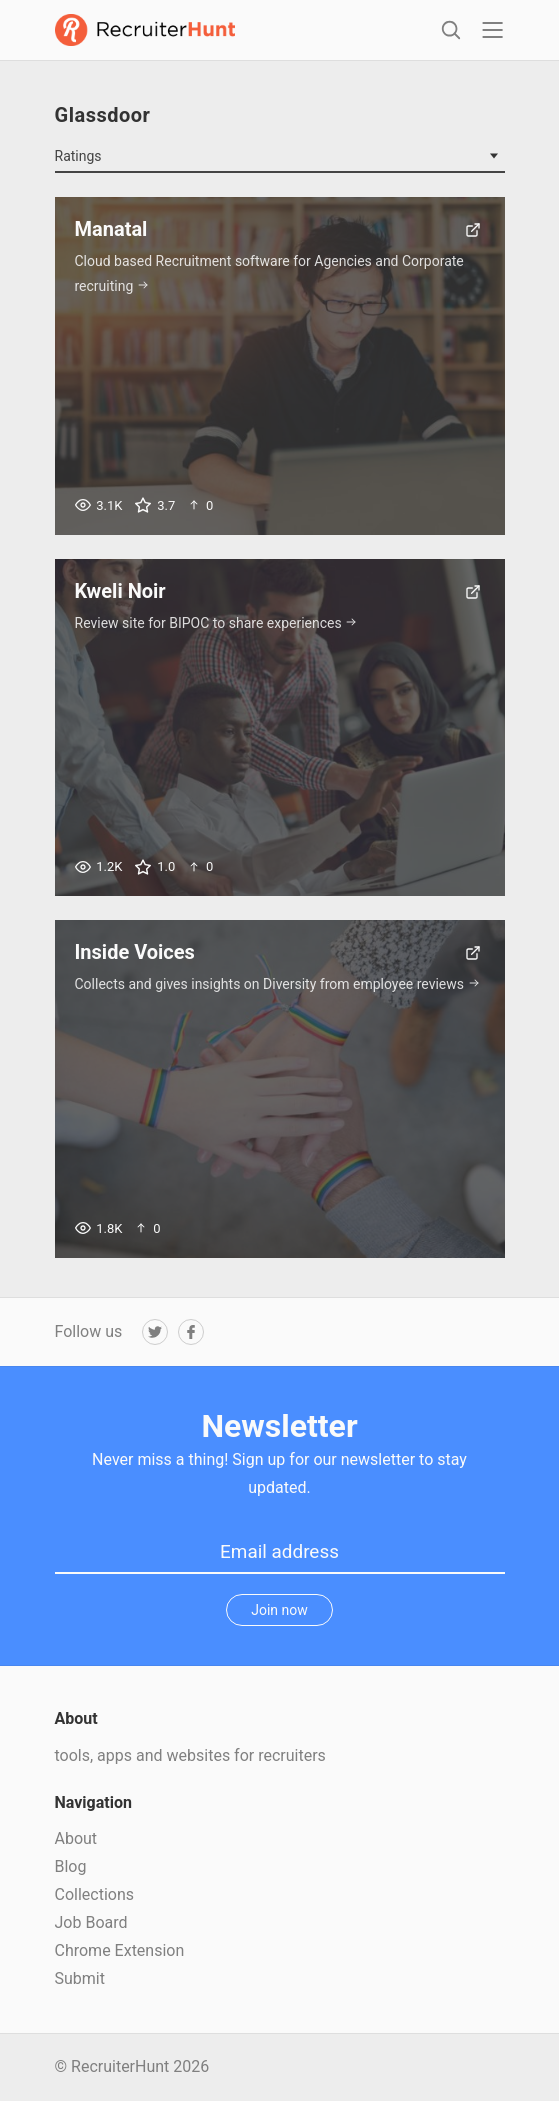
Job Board (91, 1922)
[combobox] (280, 157)
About (76, 1838)
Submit (80, 1978)
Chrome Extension (120, 1950)
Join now (279, 1610)
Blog (71, 1866)
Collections (95, 1894)
